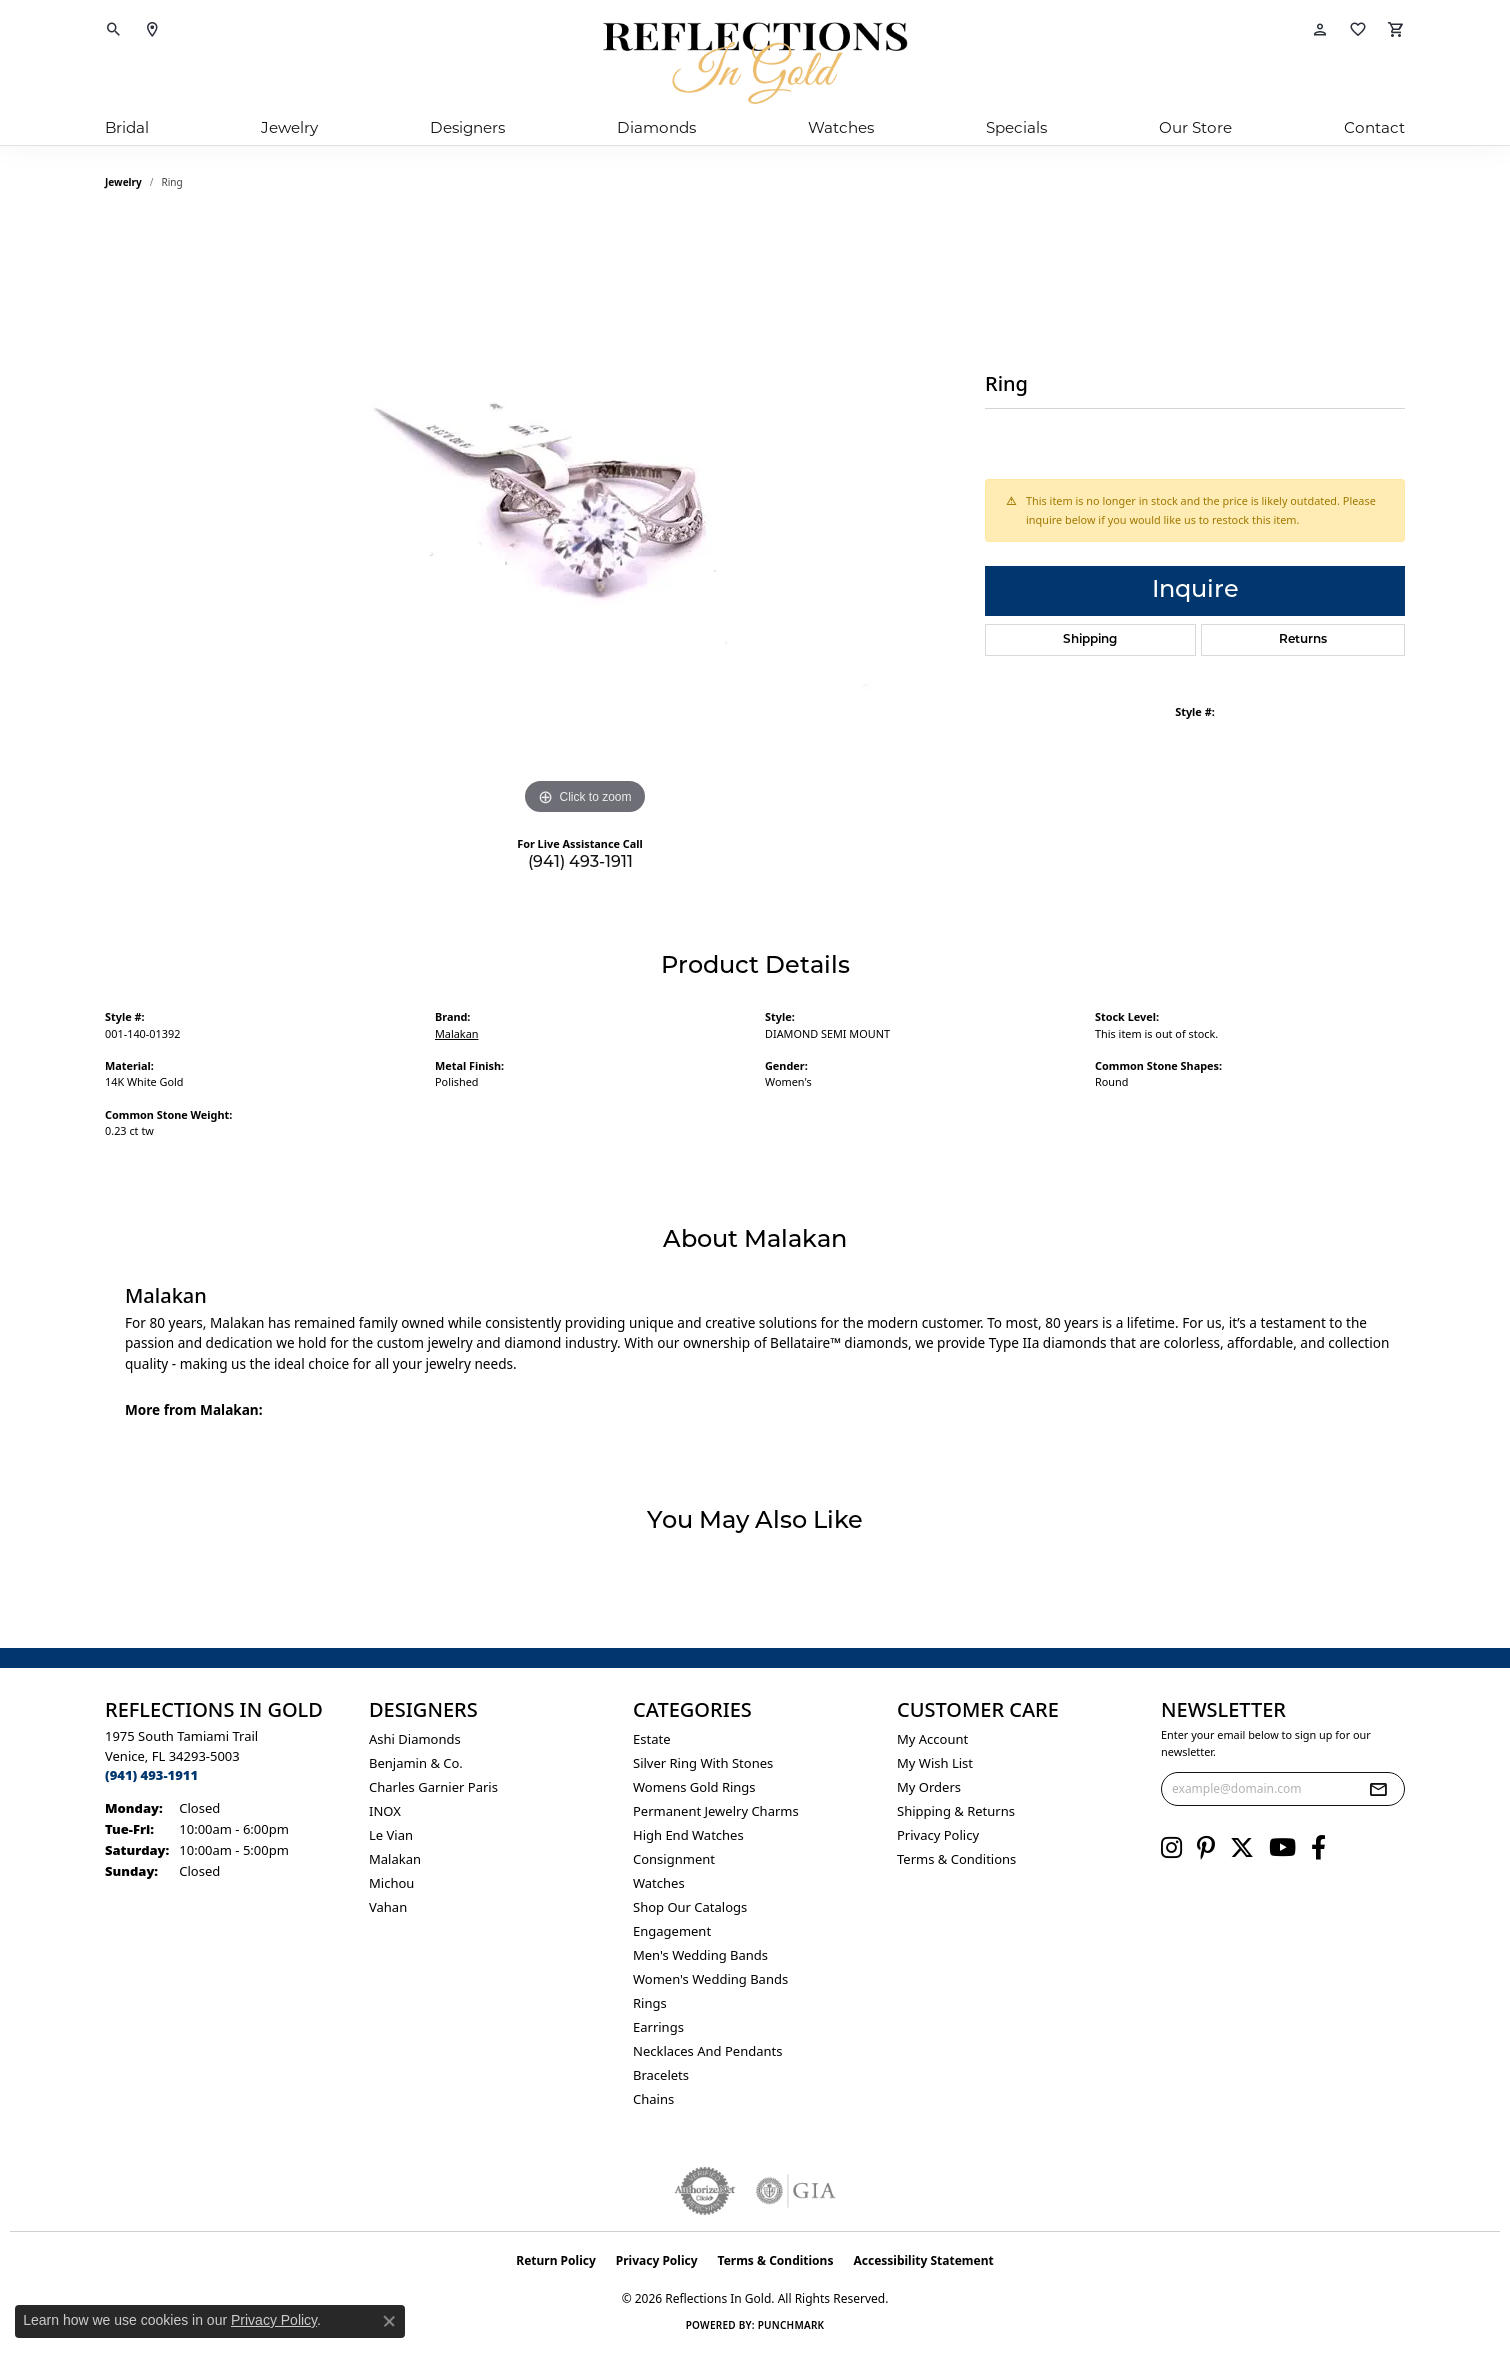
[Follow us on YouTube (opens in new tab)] (1282, 1848)
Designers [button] (467, 127)
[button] (114, 30)
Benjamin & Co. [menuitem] (416, 1763)
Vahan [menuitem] (388, 1907)
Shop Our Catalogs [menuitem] (690, 1907)
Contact (1374, 127)
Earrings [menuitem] (658, 2027)
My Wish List (935, 1763)
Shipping (1090, 640)
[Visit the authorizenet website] (705, 2191)
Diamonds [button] (656, 127)
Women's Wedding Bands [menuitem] (710, 1979)
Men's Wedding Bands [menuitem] (700, 1955)
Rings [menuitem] (650, 2003)
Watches (841, 127)
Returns (1303, 640)
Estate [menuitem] (651, 1739)
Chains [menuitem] (653, 2099)
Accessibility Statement (923, 2260)
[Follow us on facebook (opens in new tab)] (1318, 1848)
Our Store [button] (1195, 127)
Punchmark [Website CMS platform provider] (791, 2325)
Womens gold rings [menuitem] (694, 1787)
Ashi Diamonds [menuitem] (415, 1739)
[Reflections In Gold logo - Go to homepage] (755, 63)
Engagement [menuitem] (672, 1931)
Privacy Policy (938, 1835)
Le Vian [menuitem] (391, 1835)
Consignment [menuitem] (674, 1859)
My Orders (929, 1787)
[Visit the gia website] (796, 2191)
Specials (1016, 127)
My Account (932, 1739)
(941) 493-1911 (580, 863)
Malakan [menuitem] (395, 1859)
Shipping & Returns (956, 1811)
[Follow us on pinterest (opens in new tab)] (1206, 1848)
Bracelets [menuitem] (661, 2075)
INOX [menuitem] (385, 1811)
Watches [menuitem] (659, 1883)
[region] (585, 520)
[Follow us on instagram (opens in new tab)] (1171, 1848)
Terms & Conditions (956, 1859)
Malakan (457, 1033)
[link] (152, 30)
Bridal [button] (127, 127)
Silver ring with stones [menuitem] (703, 1763)
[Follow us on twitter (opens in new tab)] (1242, 1848)
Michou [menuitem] (391, 1883)
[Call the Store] (151, 1775)
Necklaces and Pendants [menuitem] (707, 2051)
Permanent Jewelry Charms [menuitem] (716, 1811)
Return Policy (556, 2260)
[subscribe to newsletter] (1378, 1789)
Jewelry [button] (289, 127)
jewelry (123, 182)
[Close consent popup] (389, 2321)
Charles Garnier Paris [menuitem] (433, 1787)
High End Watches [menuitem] (688, 1835)
